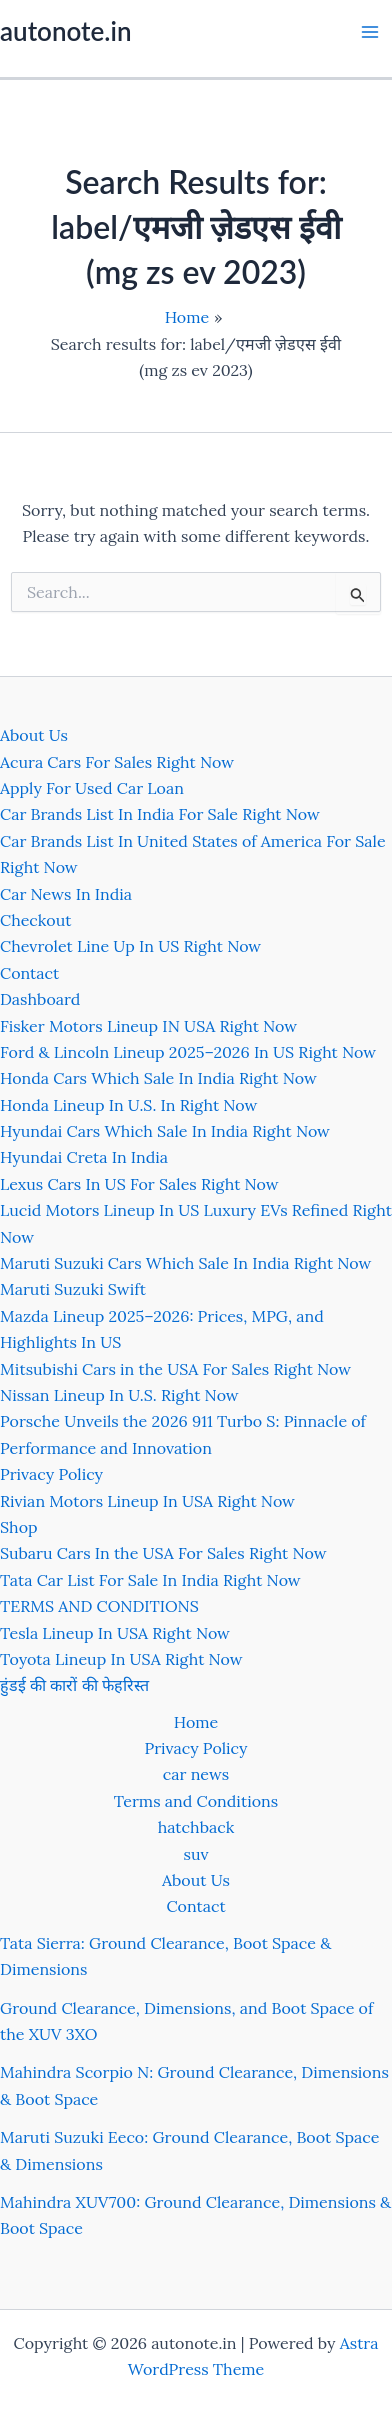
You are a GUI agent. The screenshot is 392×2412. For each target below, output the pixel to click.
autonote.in (65, 31)
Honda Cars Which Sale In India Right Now (158, 1078)
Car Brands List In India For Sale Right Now (160, 814)
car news (196, 1774)
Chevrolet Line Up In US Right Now (130, 946)
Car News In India (66, 894)
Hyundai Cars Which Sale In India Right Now (165, 1131)
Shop (19, 1527)
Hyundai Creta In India (84, 1157)
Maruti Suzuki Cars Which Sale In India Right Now (185, 1263)
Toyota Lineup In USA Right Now (121, 1659)
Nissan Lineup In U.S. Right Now (119, 1395)
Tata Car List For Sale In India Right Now (150, 1580)
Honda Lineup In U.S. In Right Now (128, 1105)
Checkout (35, 920)
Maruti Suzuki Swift (73, 1289)
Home (196, 1722)
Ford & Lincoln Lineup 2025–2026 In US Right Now (188, 1052)
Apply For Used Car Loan (92, 788)
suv (196, 1854)
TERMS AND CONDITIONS (99, 1606)
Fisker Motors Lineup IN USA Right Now (148, 1026)
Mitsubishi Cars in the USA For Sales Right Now (175, 1369)
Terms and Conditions (196, 1801)
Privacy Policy (51, 1474)
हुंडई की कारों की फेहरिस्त (74, 1685)
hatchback (196, 1827)
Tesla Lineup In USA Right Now (115, 1633)
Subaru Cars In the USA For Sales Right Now (163, 1553)
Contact (29, 973)
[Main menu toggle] (370, 32)
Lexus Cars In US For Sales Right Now (139, 1184)
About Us (34, 735)
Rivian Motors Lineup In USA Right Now (147, 1501)
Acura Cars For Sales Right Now (117, 762)
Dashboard (40, 999)
